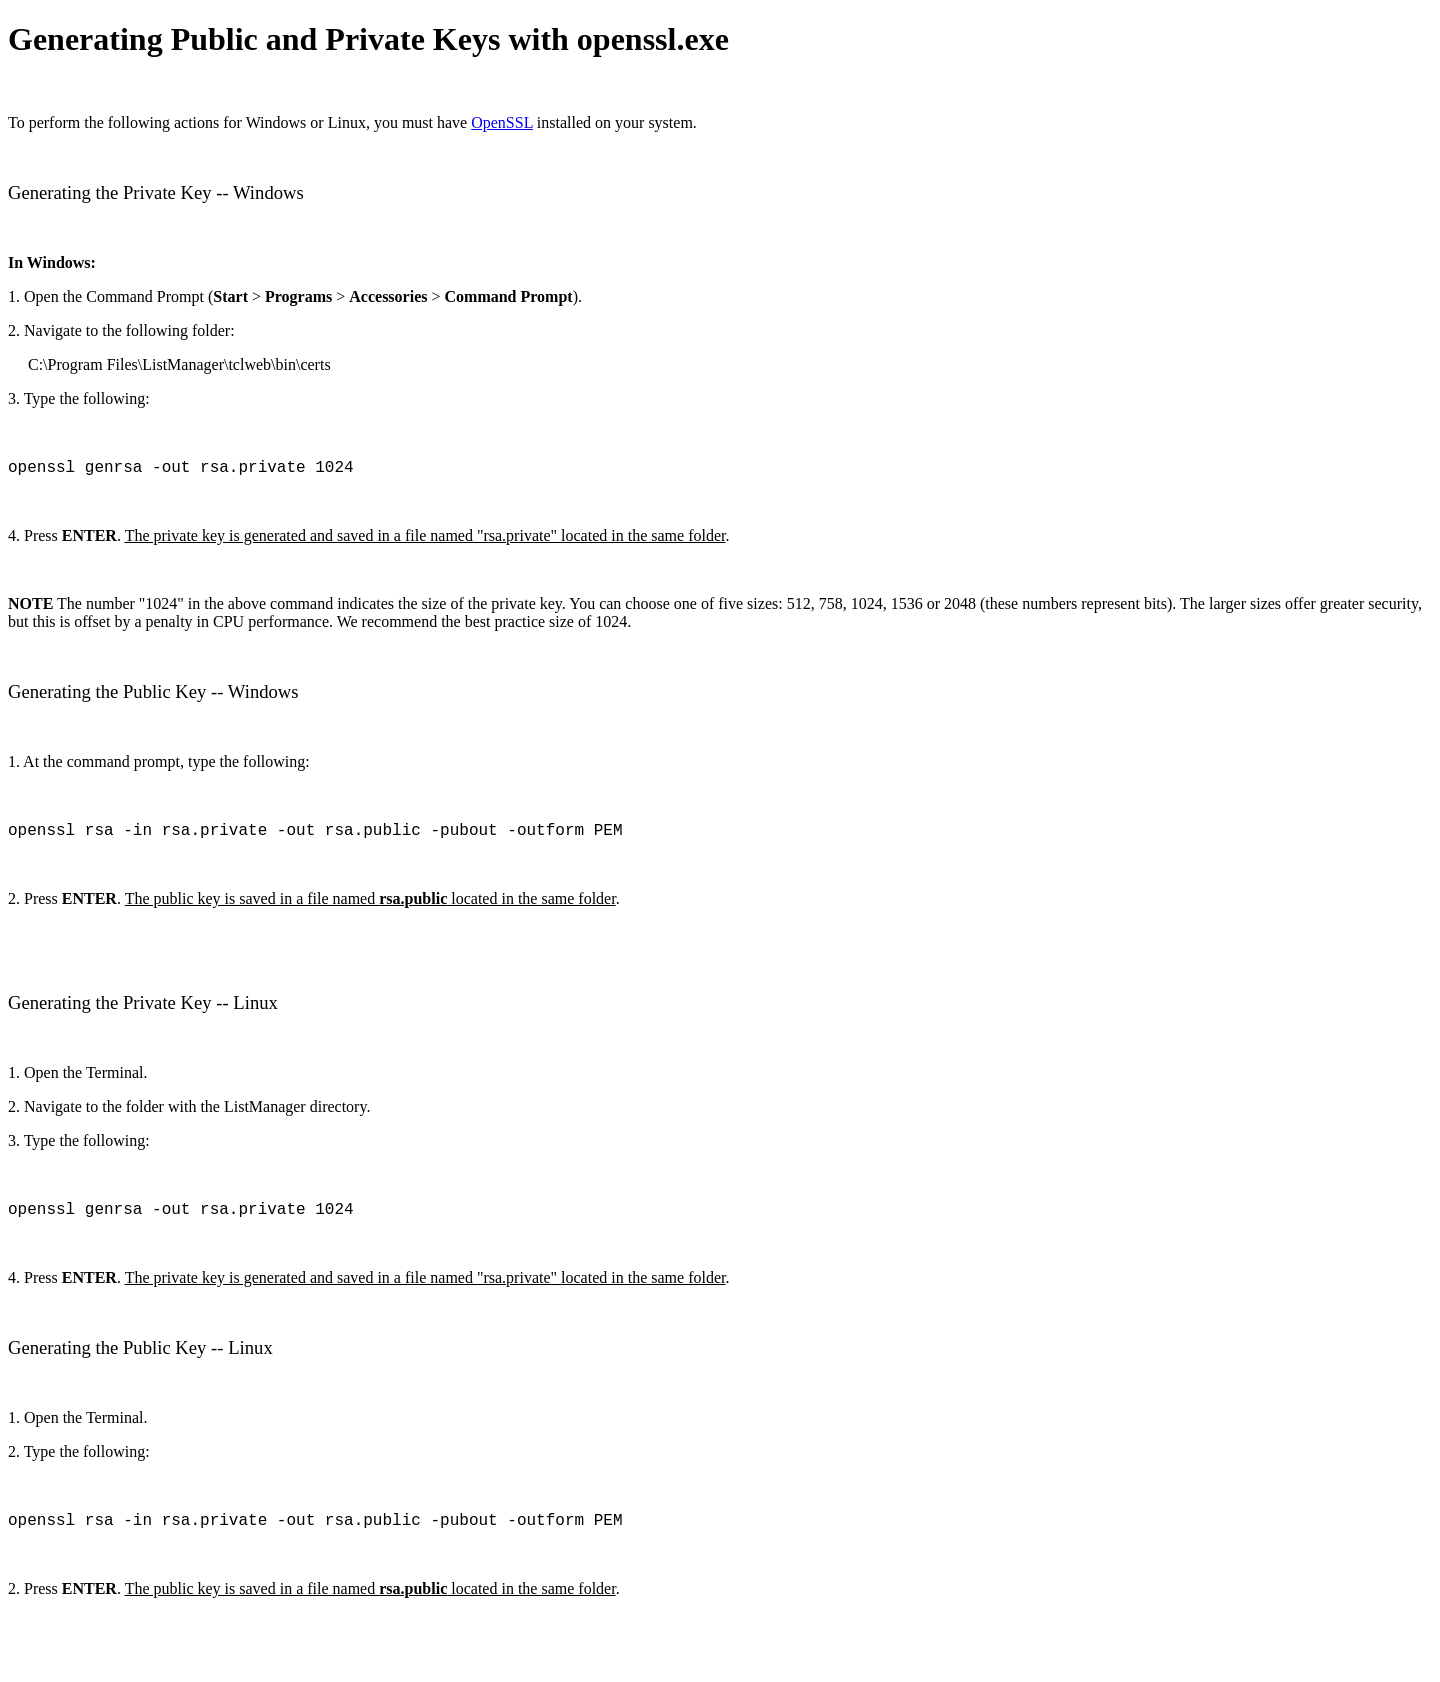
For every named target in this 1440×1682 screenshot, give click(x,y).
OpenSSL (502, 122)
